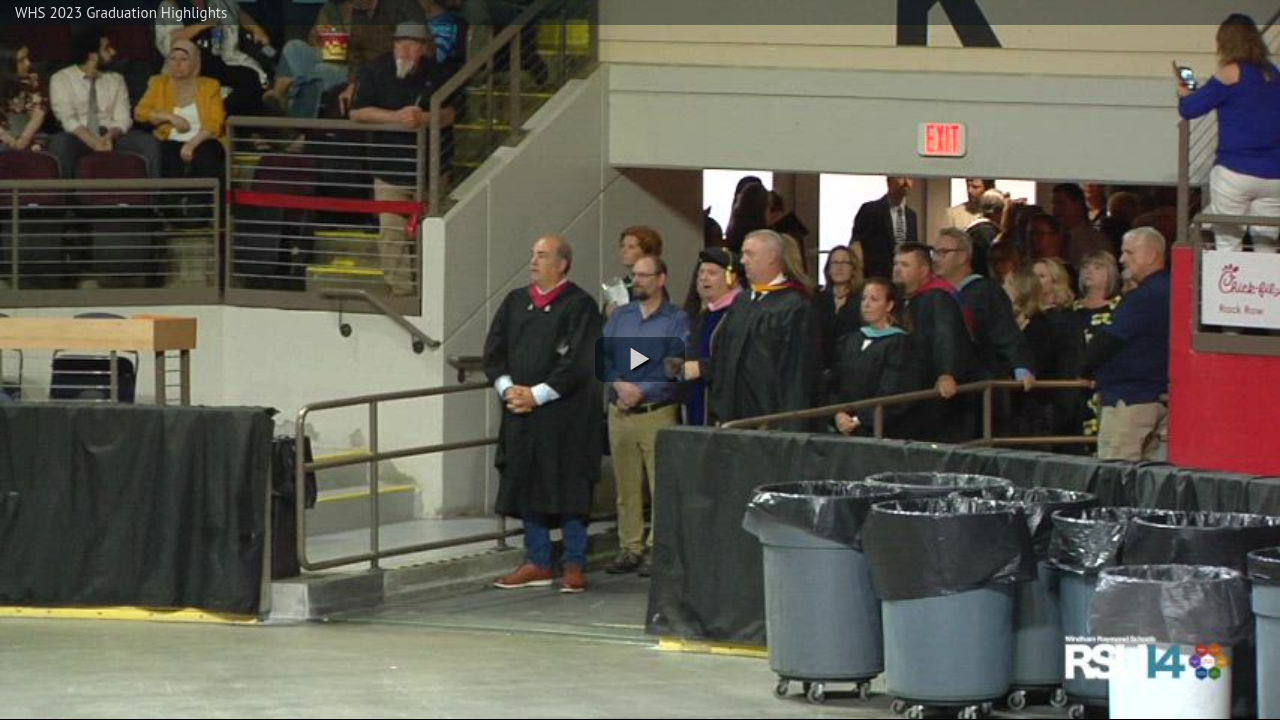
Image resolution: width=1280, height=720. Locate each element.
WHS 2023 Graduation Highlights (121, 12)
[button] (640, 359)
